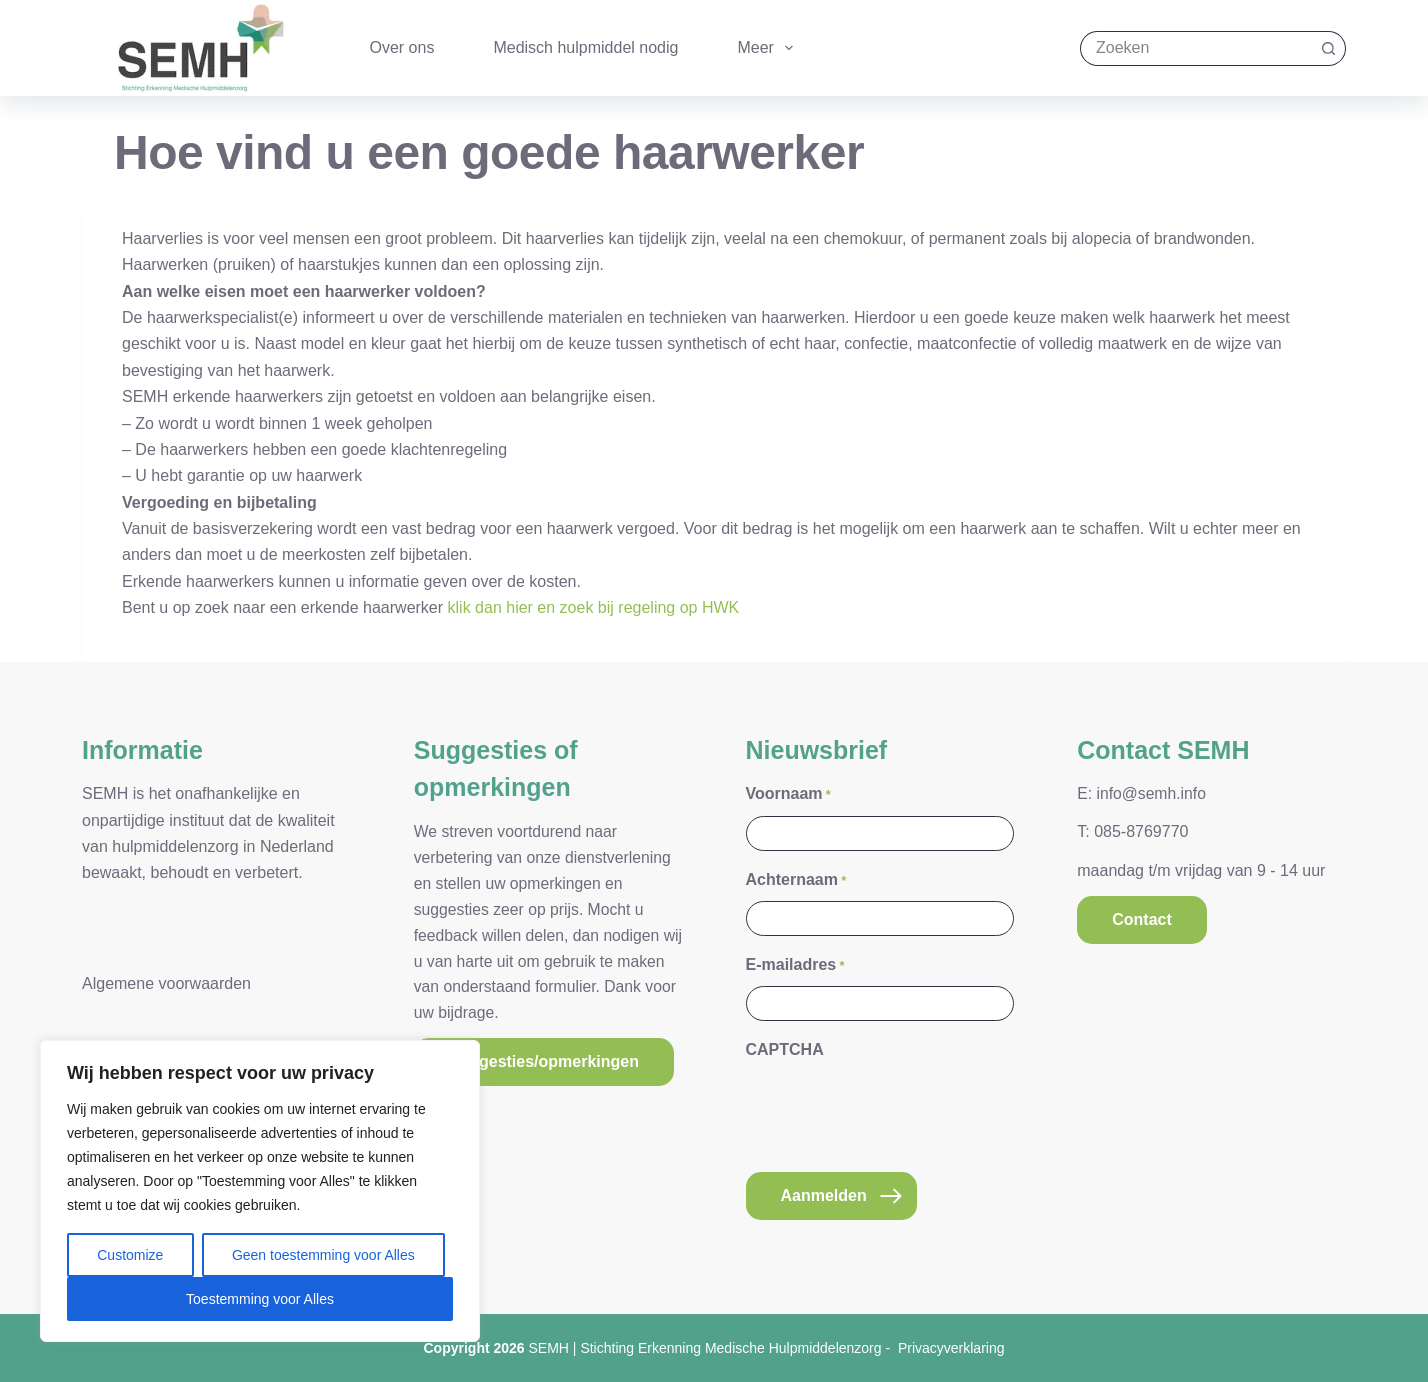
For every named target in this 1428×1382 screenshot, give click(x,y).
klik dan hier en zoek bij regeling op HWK (594, 607)
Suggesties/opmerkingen (544, 1061)
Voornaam (788, 794)
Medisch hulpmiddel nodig (585, 47)
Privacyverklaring (951, 1348)
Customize (130, 1255)
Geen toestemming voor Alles (323, 1255)
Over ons (402, 47)
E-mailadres (795, 965)
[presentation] (898, 1111)
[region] (260, 1191)
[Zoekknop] (1328, 48)
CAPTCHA (785, 1049)
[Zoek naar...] (1195, 48)
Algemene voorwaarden (166, 983)
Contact (1142, 919)
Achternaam (796, 880)
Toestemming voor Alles (260, 1299)
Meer (769, 48)
